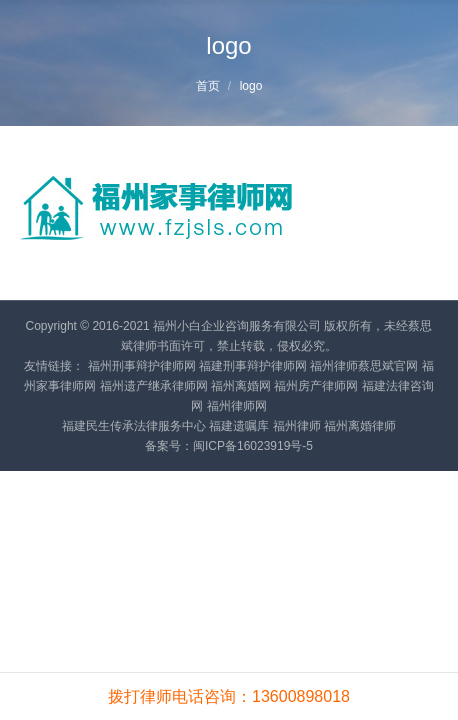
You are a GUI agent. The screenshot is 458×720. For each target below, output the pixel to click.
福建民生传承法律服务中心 (134, 426)
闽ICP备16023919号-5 (253, 446)
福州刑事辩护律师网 (142, 366)
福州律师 (297, 426)
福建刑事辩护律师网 (253, 366)
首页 (208, 86)
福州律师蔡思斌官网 (364, 366)
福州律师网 (237, 406)
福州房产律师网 (316, 386)
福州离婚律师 (360, 426)
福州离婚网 (241, 386)
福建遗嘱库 (239, 426)
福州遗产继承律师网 (154, 386)
